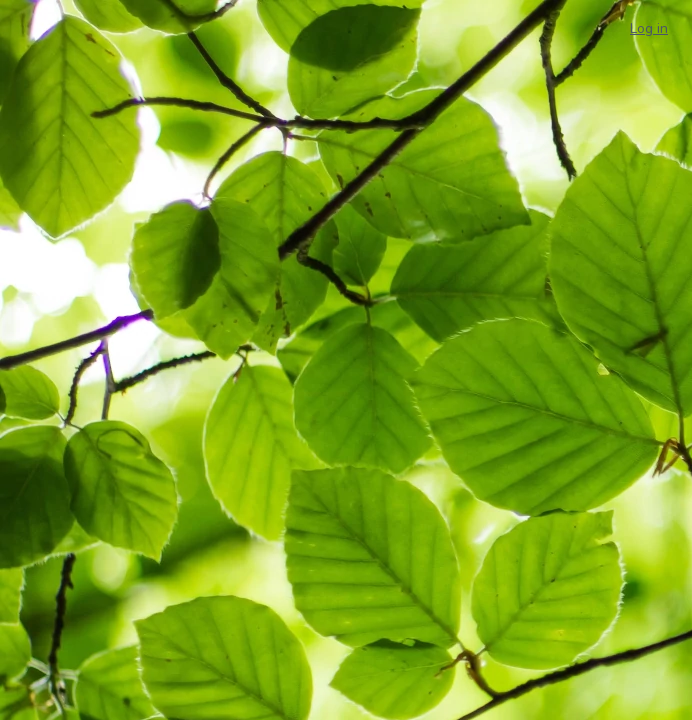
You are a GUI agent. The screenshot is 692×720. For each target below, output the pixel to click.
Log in (649, 28)
